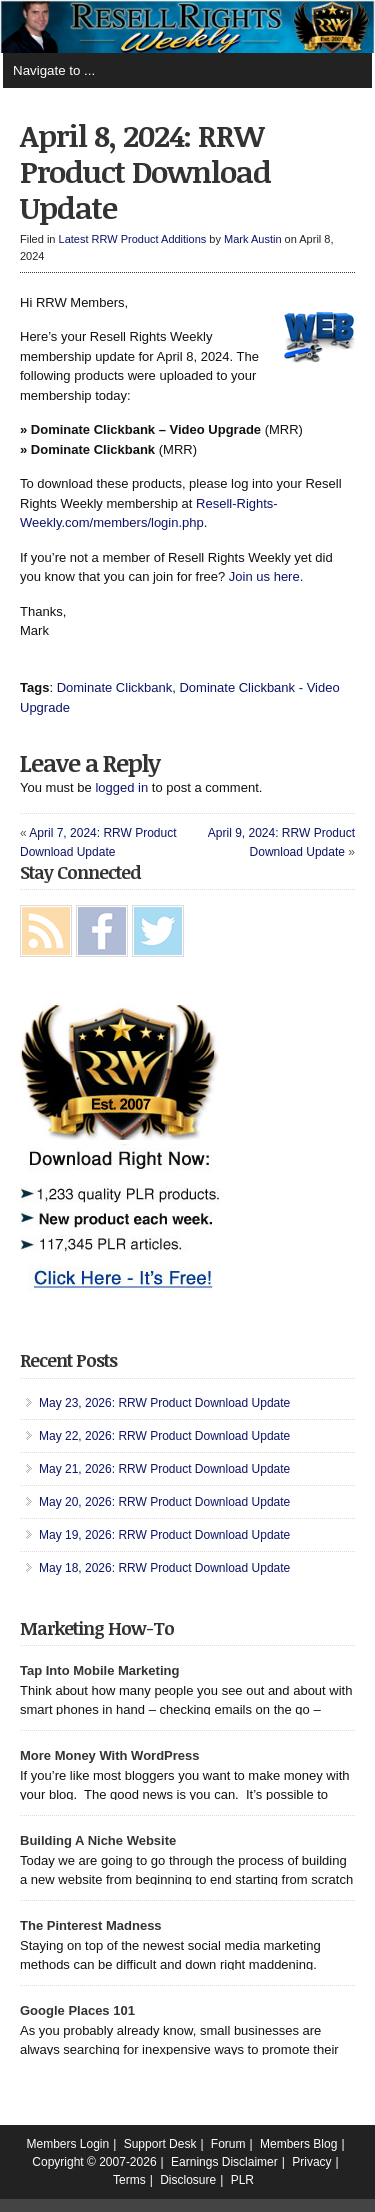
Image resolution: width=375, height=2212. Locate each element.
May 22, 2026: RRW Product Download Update (164, 1436)
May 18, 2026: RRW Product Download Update (164, 1568)
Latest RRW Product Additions (133, 239)
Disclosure (188, 2180)
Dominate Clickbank (115, 687)
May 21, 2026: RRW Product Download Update (164, 1469)
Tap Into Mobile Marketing (99, 1670)
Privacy (311, 2162)
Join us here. (266, 576)
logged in (121, 787)
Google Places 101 (77, 2010)
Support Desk (160, 2144)
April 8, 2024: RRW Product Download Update (145, 171)
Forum (228, 2144)
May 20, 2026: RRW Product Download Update (164, 1502)
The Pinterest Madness (91, 1925)
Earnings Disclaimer (224, 2162)
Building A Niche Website (98, 1840)
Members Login (68, 2144)
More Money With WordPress (110, 1755)
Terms (129, 2180)
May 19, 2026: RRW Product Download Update (164, 1535)
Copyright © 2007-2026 (94, 2162)
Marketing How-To (97, 1628)
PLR (242, 2180)
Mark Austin (252, 239)
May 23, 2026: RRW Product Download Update (164, 1403)
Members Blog (298, 2144)
